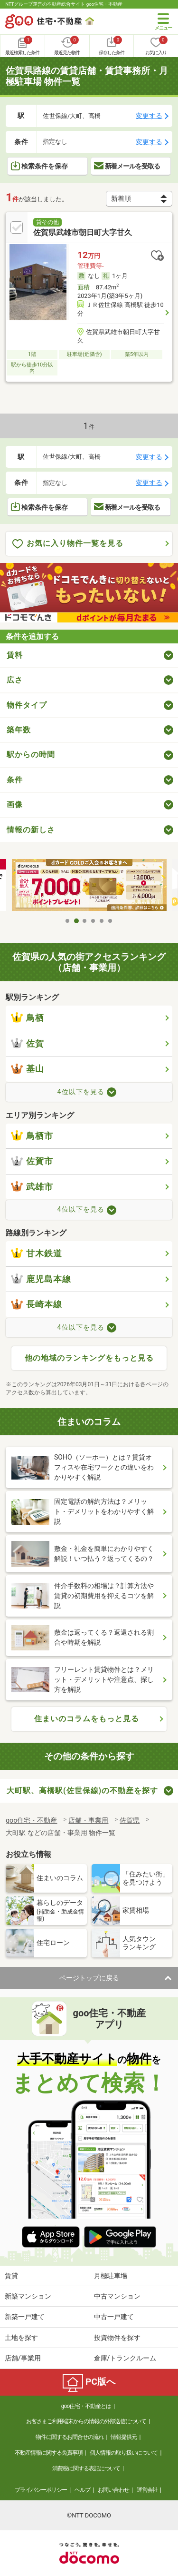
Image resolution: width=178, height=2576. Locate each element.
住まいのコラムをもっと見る (86, 1718)
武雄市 (32, 1187)
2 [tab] (76, 920)
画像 (15, 804)
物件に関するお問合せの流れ (69, 2437)
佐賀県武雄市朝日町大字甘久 (82, 232)
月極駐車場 (110, 2276)
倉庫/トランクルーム (125, 2358)
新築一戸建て (25, 2316)
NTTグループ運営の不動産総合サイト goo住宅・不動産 (63, 4)
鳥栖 (27, 1018)
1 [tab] (68, 920)
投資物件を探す (117, 2337)
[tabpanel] (89, 885)
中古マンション (117, 2296)
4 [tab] (93, 920)
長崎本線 (36, 1304)
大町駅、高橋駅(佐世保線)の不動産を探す (82, 1790)
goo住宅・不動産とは (86, 2406)
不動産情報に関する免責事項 (49, 2452)
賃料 (15, 655)
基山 (27, 1069)
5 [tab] (102, 920)
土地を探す (21, 2337)
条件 (15, 779)
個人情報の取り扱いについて (124, 2452)
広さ (15, 679)
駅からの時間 (31, 754)
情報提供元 (124, 2437)
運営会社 (147, 2490)
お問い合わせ (113, 2490)
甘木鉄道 (36, 1253)
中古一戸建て (114, 2316)
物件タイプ (27, 705)
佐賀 (27, 1043)
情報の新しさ (31, 829)
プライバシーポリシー (41, 2490)
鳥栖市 (32, 1136)
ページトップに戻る (89, 1978)
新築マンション (28, 2296)
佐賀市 (32, 1161)
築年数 (19, 729)
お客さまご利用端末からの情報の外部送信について (86, 2421)
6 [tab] (110, 920)
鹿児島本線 (41, 1279)
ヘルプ (82, 2490)
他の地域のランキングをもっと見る (89, 1357)
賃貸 (11, 2276)
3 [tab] (85, 920)
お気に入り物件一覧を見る (67, 544)
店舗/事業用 (23, 2358)
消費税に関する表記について (86, 2468)
